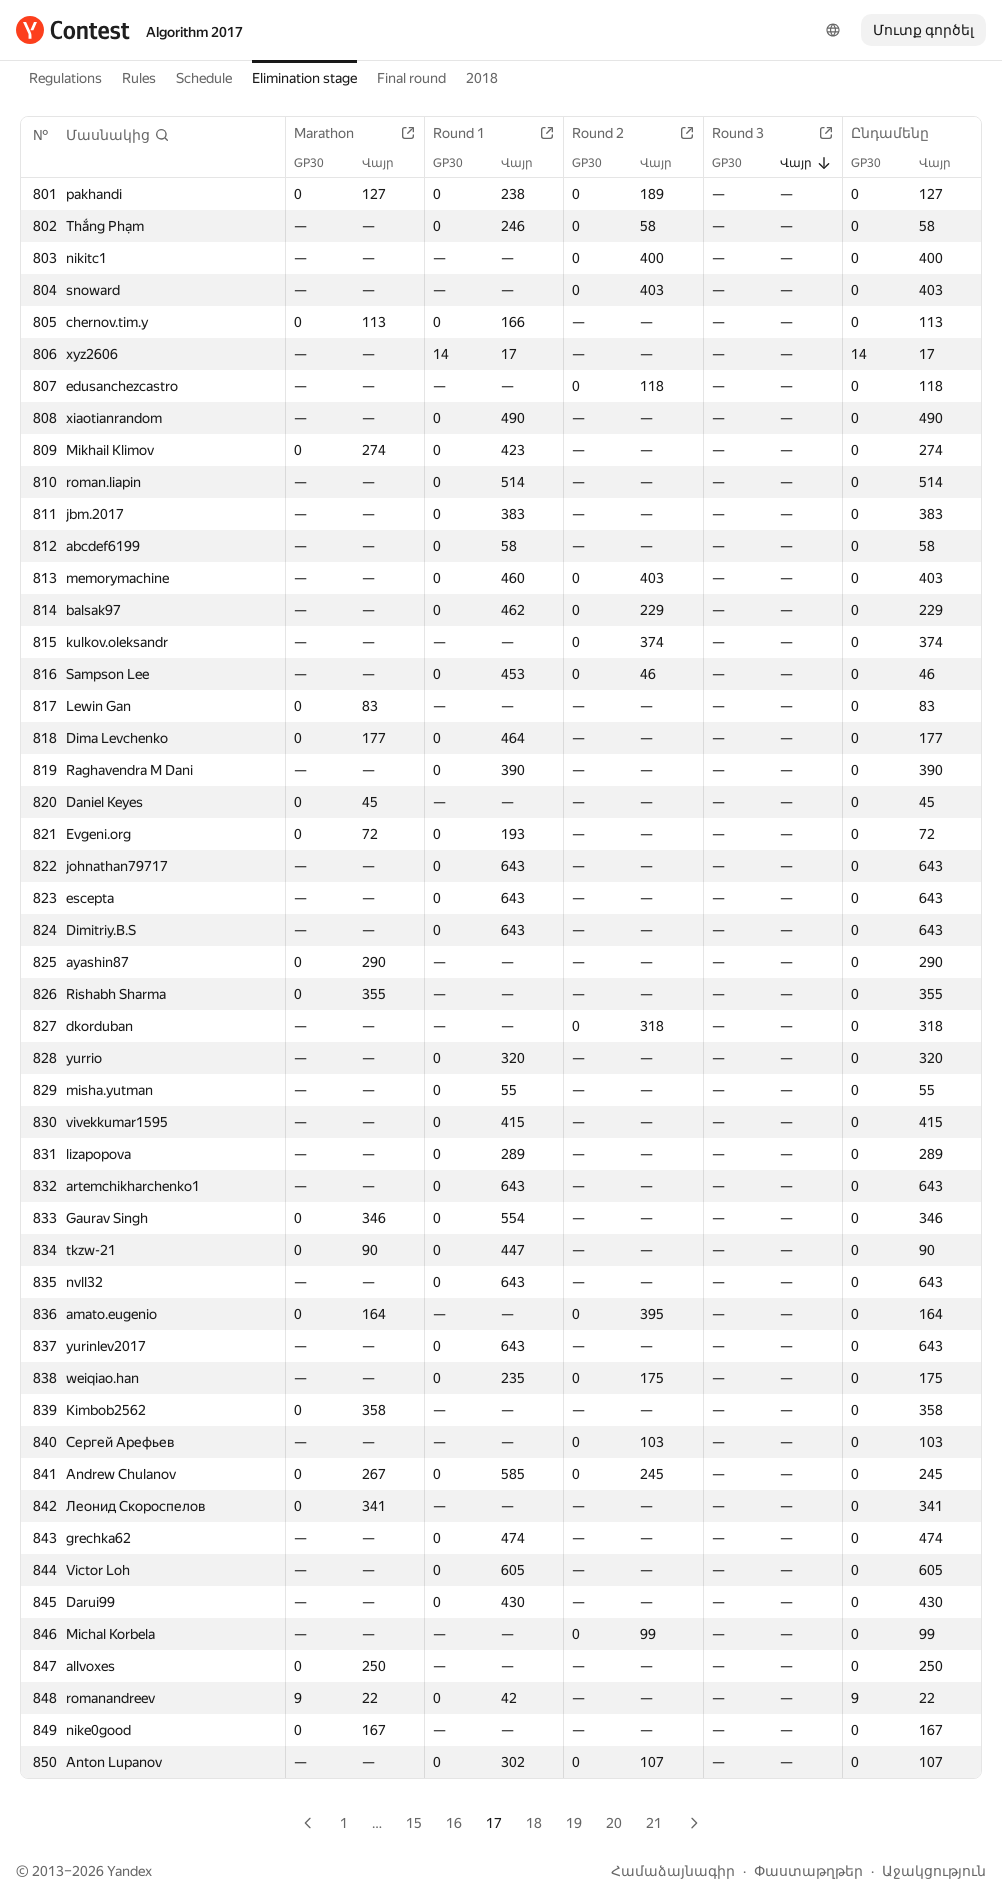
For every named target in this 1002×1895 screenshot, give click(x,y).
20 (614, 1823)
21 (654, 1823)
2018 (482, 78)
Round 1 (469, 133)
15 (414, 1823)
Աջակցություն (934, 1871)
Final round (411, 78)
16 (454, 1823)
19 (574, 1823)
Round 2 (608, 133)
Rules (139, 78)
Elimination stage (304, 78)
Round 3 (748, 133)
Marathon (334, 133)
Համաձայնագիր (673, 1871)
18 (534, 1823)
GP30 (319, 163)
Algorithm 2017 (194, 32)
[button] (118, 135)
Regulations (65, 78)
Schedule (204, 78)
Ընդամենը (900, 133)
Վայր (388, 163)
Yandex (129, 1871)
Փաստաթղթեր (808, 1871)
